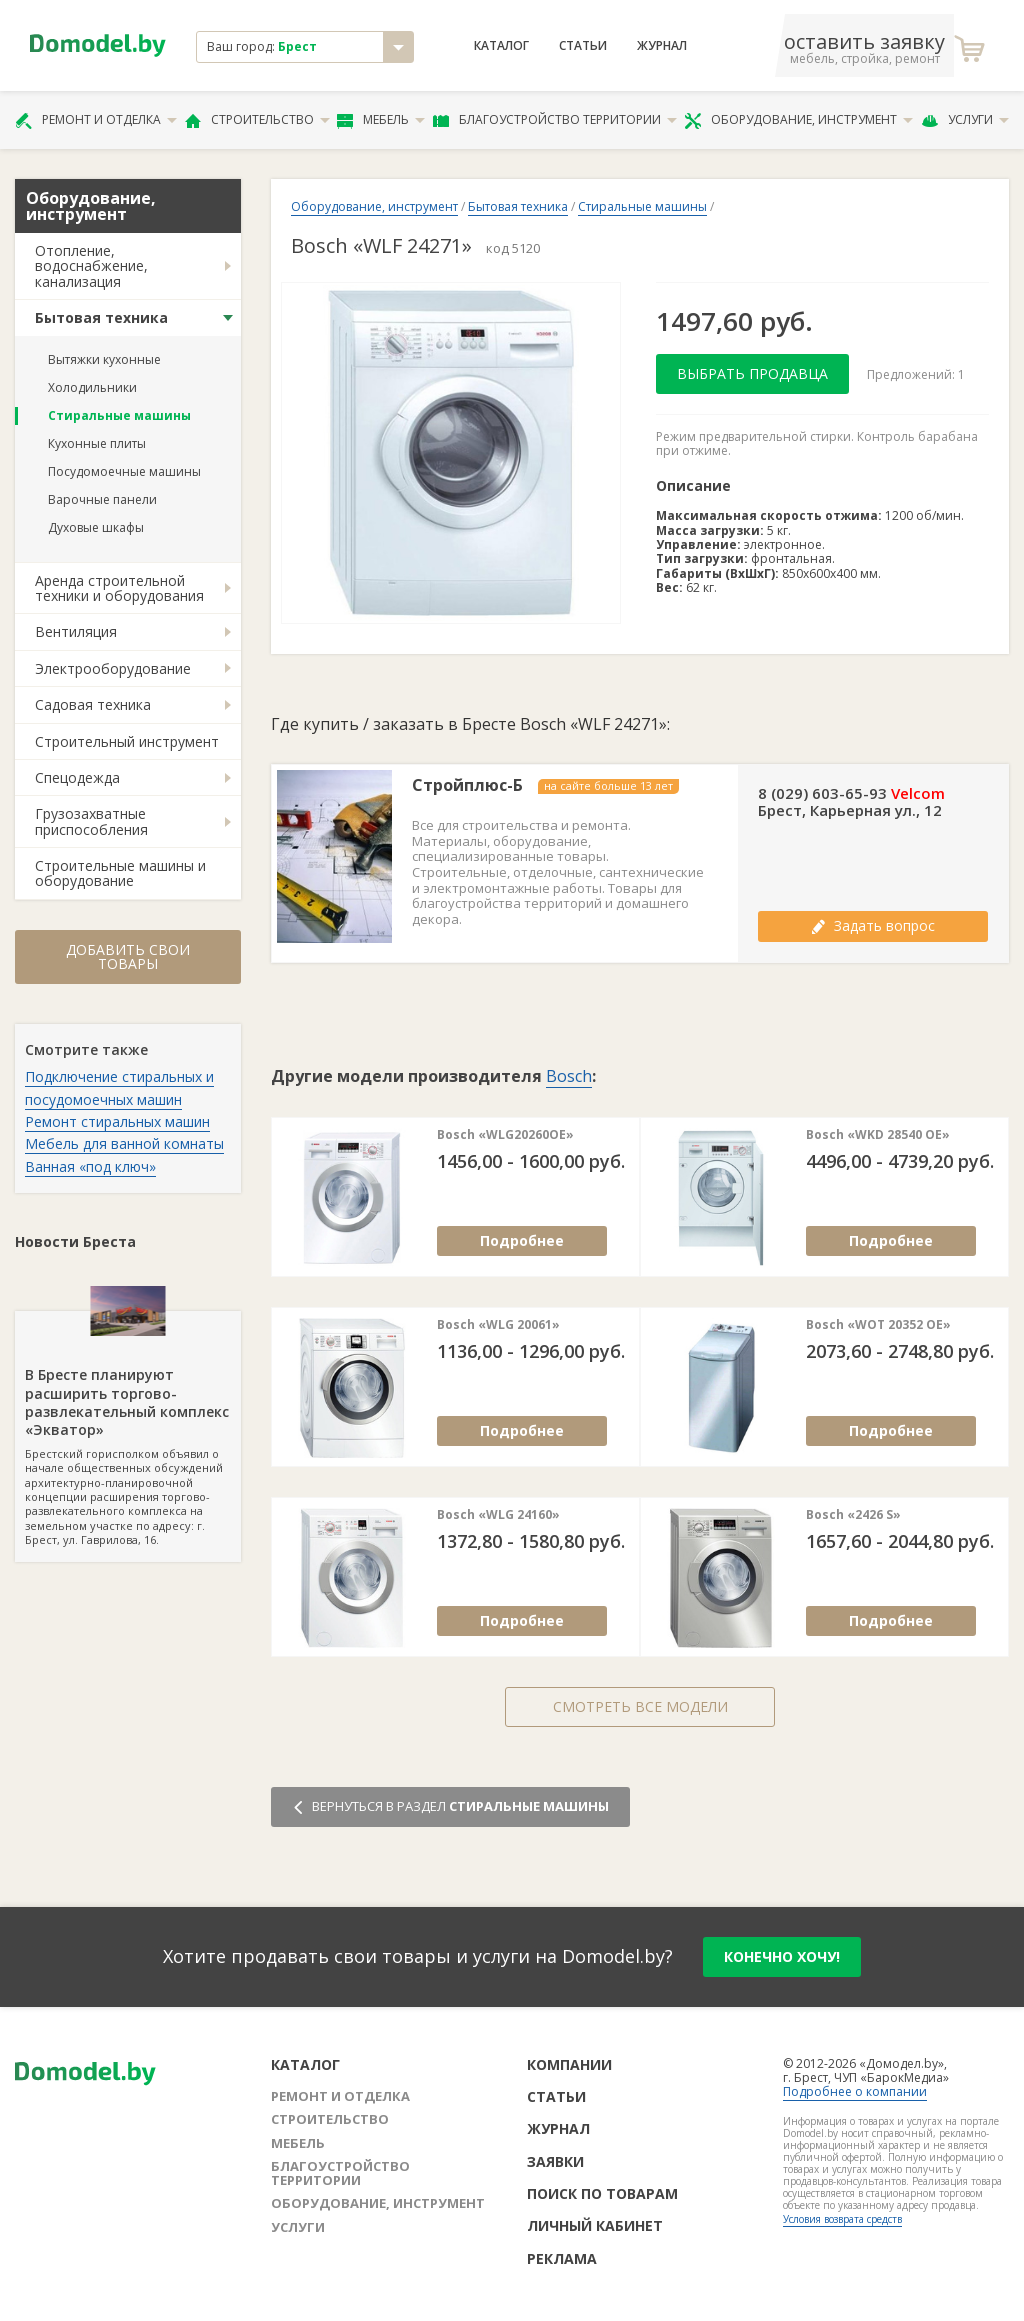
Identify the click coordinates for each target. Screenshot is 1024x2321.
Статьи (583, 46)
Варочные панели (102, 499)
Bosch (569, 1076)
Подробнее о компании (855, 2091)
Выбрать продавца (752, 373)
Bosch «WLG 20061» (498, 1325)
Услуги (965, 120)
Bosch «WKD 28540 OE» (878, 1135)
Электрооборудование (113, 668)
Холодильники (92, 387)
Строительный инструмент (127, 741)
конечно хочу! (782, 1956)
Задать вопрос (873, 925)
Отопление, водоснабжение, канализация (91, 266)
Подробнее (522, 1240)
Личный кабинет (595, 2225)
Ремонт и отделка (96, 120)
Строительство (257, 120)
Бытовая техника (101, 317)
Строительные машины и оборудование (120, 873)
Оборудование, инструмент (798, 120)
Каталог (501, 46)
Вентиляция (76, 631)
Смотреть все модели (640, 1706)
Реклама (562, 2258)
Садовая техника (93, 704)
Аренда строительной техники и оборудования (119, 588)
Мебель (381, 120)
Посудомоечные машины (124, 471)
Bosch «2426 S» (853, 1515)
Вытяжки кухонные (104, 359)
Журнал (662, 46)
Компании (569, 2064)
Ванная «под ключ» (90, 1166)
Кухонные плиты (97, 443)
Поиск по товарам (602, 2193)
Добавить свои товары (128, 956)
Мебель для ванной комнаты (124, 1143)
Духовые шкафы (96, 527)
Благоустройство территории (555, 120)
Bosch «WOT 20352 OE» (878, 1325)
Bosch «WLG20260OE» (505, 1135)
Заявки (555, 2161)
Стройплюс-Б (467, 785)
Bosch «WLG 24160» (498, 1515)
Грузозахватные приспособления (91, 821)
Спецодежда (77, 777)
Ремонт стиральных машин (117, 1121)
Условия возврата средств (842, 2219)
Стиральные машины (119, 415)
